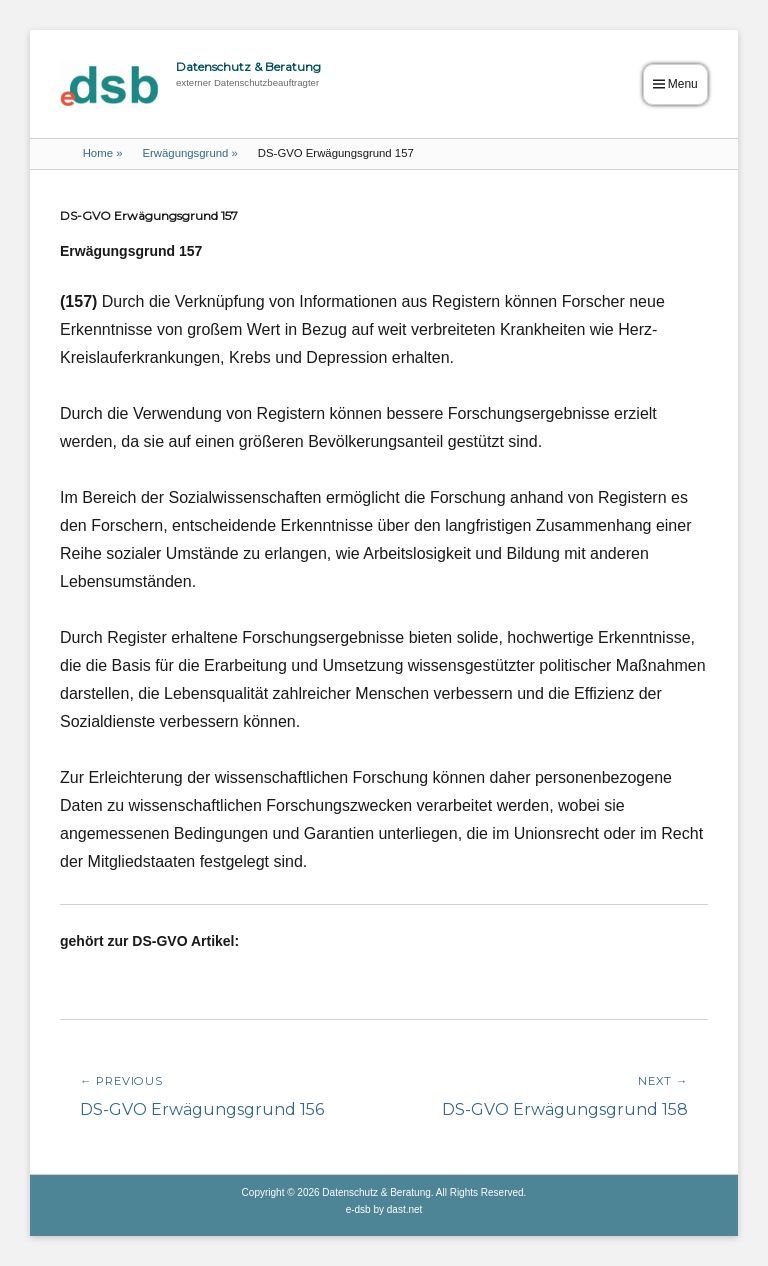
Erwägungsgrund (189, 153)
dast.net (405, 1209)
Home (103, 153)
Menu (683, 84)
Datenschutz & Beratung (248, 66)
